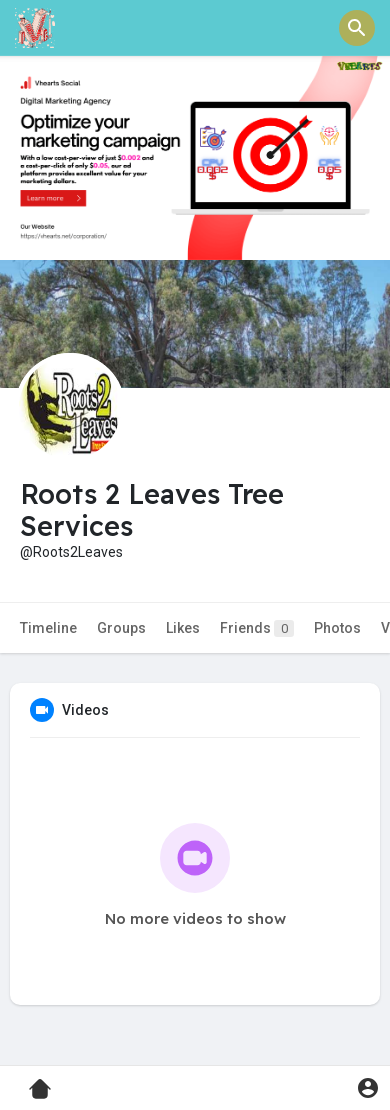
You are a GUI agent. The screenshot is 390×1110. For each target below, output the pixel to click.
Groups (121, 628)
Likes (183, 628)
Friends (257, 628)
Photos (337, 628)
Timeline (48, 628)
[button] (357, 28)
